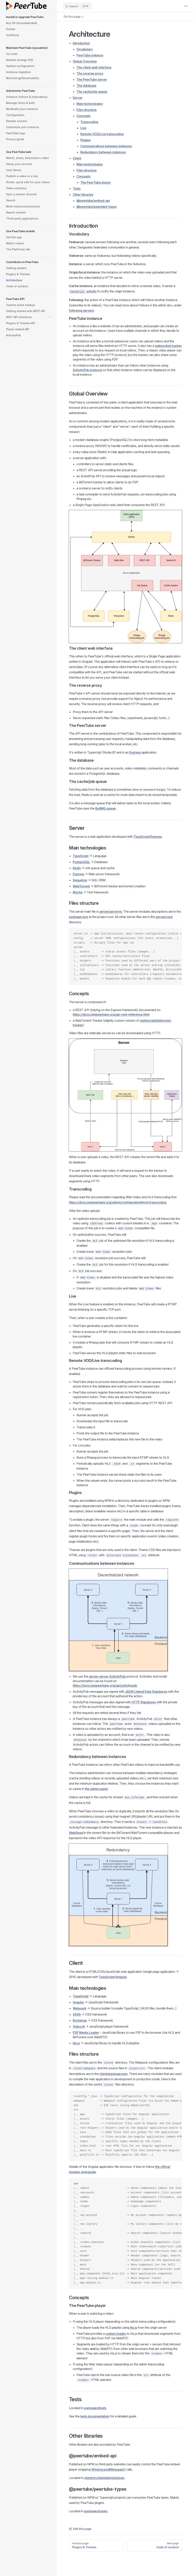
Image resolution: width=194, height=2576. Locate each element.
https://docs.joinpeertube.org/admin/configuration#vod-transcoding (117, 1202)
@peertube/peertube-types (97, 207)
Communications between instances (106, 146)
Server (77, 98)
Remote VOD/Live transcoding (102, 134)
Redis (77, 868)
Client (77, 158)
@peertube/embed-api (93, 200)
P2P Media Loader (86, 2032)
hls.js (76, 2043)
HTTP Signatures (144, 1702)
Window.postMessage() (108, 2469)
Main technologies (90, 104)
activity (83, 291)
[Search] (77, 6)
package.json (78, 917)
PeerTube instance (90, 55)
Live (83, 128)
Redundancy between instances (103, 152)
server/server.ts (110, 911)
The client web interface (94, 67)
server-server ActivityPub (107, 1676)
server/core (164, 917)
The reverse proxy (90, 73)
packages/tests (95, 2408)
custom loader (116, 2333)
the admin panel (96, 1789)
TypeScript (141, 836)
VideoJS (79, 2026)
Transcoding (89, 122)
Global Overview (85, 61)
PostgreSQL (81, 862)
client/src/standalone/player (104, 2478)
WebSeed (76, 1833)
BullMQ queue (105, 808)
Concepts (83, 116)
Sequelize (80, 880)
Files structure (87, 110)
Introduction (81, 43)
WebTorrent (81, 886)
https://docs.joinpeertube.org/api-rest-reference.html (111, 1014)
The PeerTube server (92, 79)
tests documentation (94, 2416)
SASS (77, 2014)
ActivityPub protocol (87, 370)
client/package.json (113, 2074)
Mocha (77, 892)
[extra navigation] (186, 6)
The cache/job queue (92, 91)
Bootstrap (80, 2020)
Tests (77, 188)
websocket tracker (168, 346)
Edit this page (80, 2528)
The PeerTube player (95, 182)
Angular (121, 1977)
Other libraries (83, 194)
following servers (81, 310)
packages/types (95, 2511)
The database (86, 85)
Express (135, 752)
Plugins (85, 140)
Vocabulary (85, 49)
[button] (28, 17)
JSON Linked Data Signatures (146, 1691)
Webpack (79, 2008)
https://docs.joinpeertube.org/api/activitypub (105, 1685)
